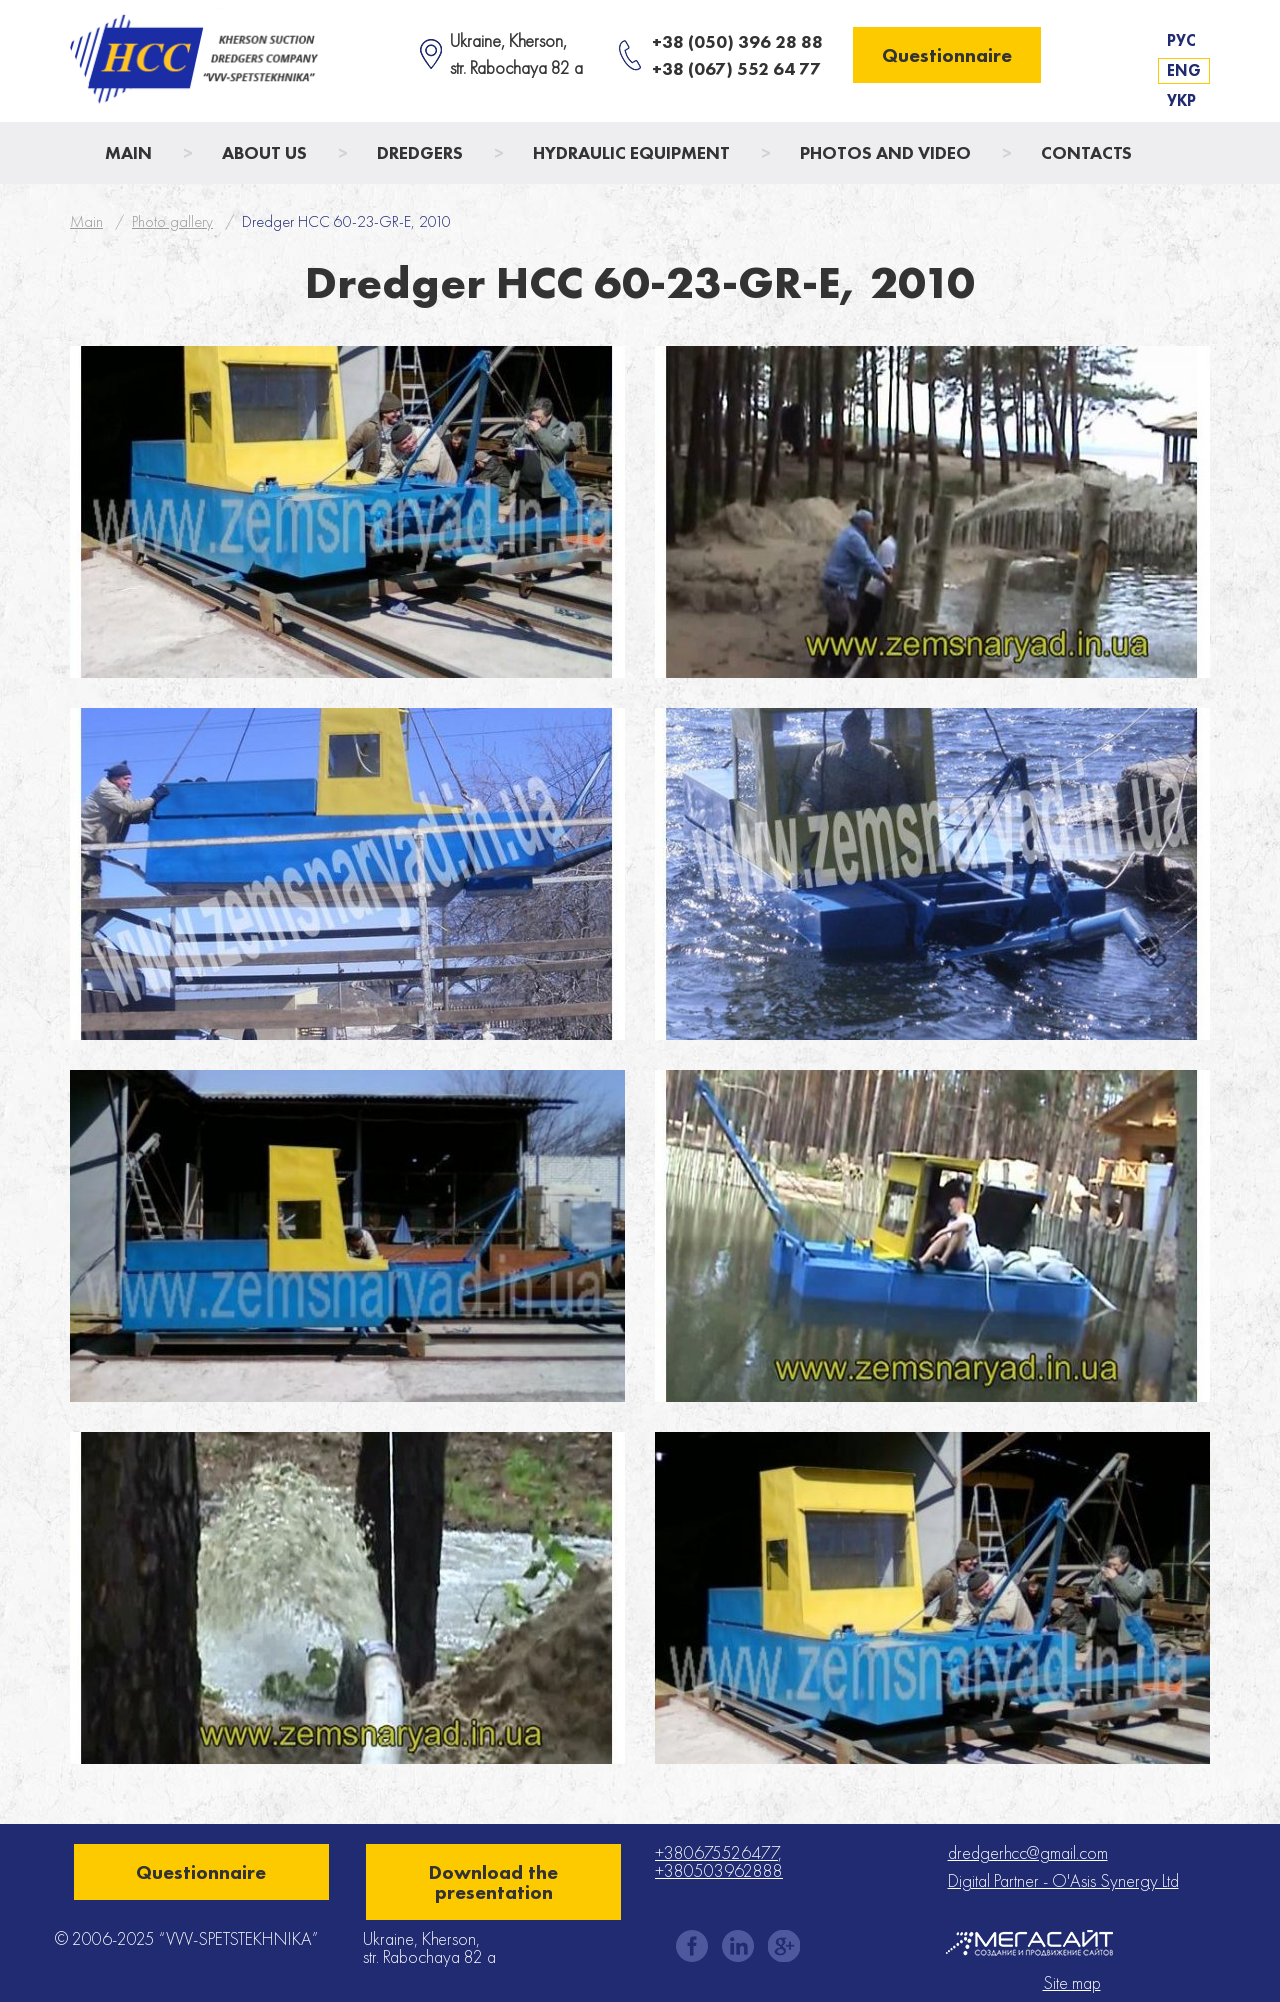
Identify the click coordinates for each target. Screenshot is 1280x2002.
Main (128, 152)
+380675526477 (716, 1852)
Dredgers (420, 152)
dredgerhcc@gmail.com (1028, 1852)
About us (264, 152)
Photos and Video (885, 152)
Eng (1184, 70)
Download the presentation (493, 1882)
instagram (738, 1946)
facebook (692, 1946)
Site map (1072, 1983)
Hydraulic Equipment (631, 152)
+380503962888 (719, 1870)
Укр (1181, 100)
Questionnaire (947, 55)
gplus (784, 1946)
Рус (1181, 40)
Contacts (1086, 152)
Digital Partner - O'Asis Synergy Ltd (1063, 1880)
